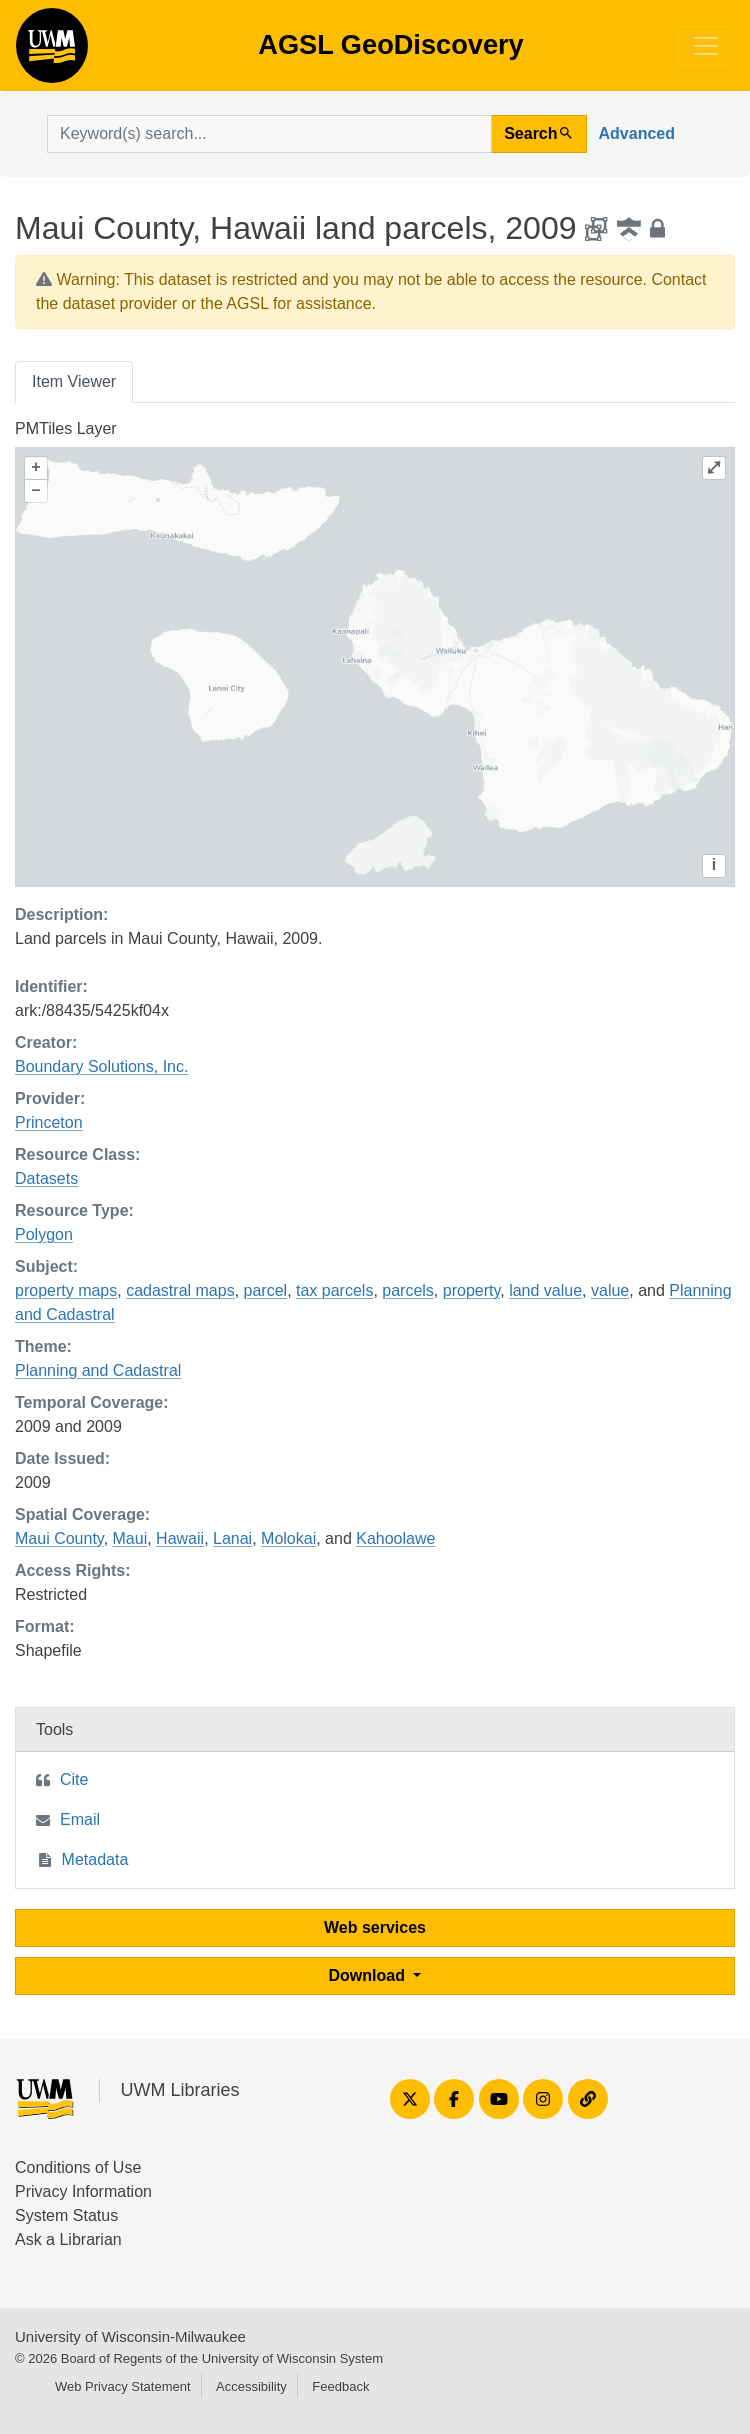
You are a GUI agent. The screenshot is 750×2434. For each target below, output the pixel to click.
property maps (66, 1290)
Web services (375, 1927)
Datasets (46, 1178)
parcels (408, 1290)
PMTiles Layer (66, 428)
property (472, 1290)
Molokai (288, 1538)
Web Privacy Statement (123, 2386)
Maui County (59, 1538)
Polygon (44, 1234)
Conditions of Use (78, 2167)
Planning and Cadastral (98, 1370)
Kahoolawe (395, 1538)
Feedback (340, 2386)
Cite (74, 1779)
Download (369, 1975)
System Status (66, 2215)
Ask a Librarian (68, 2239)
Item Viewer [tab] (74, 381)
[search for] (269, 134)
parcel (266, 1290)
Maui (130, 1538)
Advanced (637, 133)
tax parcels (334, 1290)
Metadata (95, 1859)
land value (545, 1290)
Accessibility (251, 2386)
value (610, 1290)
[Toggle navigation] (706, 46)
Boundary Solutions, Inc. (101, 1066)
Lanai (232, 1538)
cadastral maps (180, 1290)
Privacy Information (83, 2191)
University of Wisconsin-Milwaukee (130, 2336)
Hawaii (180, 1538)
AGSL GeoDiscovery (52, 52)
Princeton (49, 1122)
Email (80, 1819)
